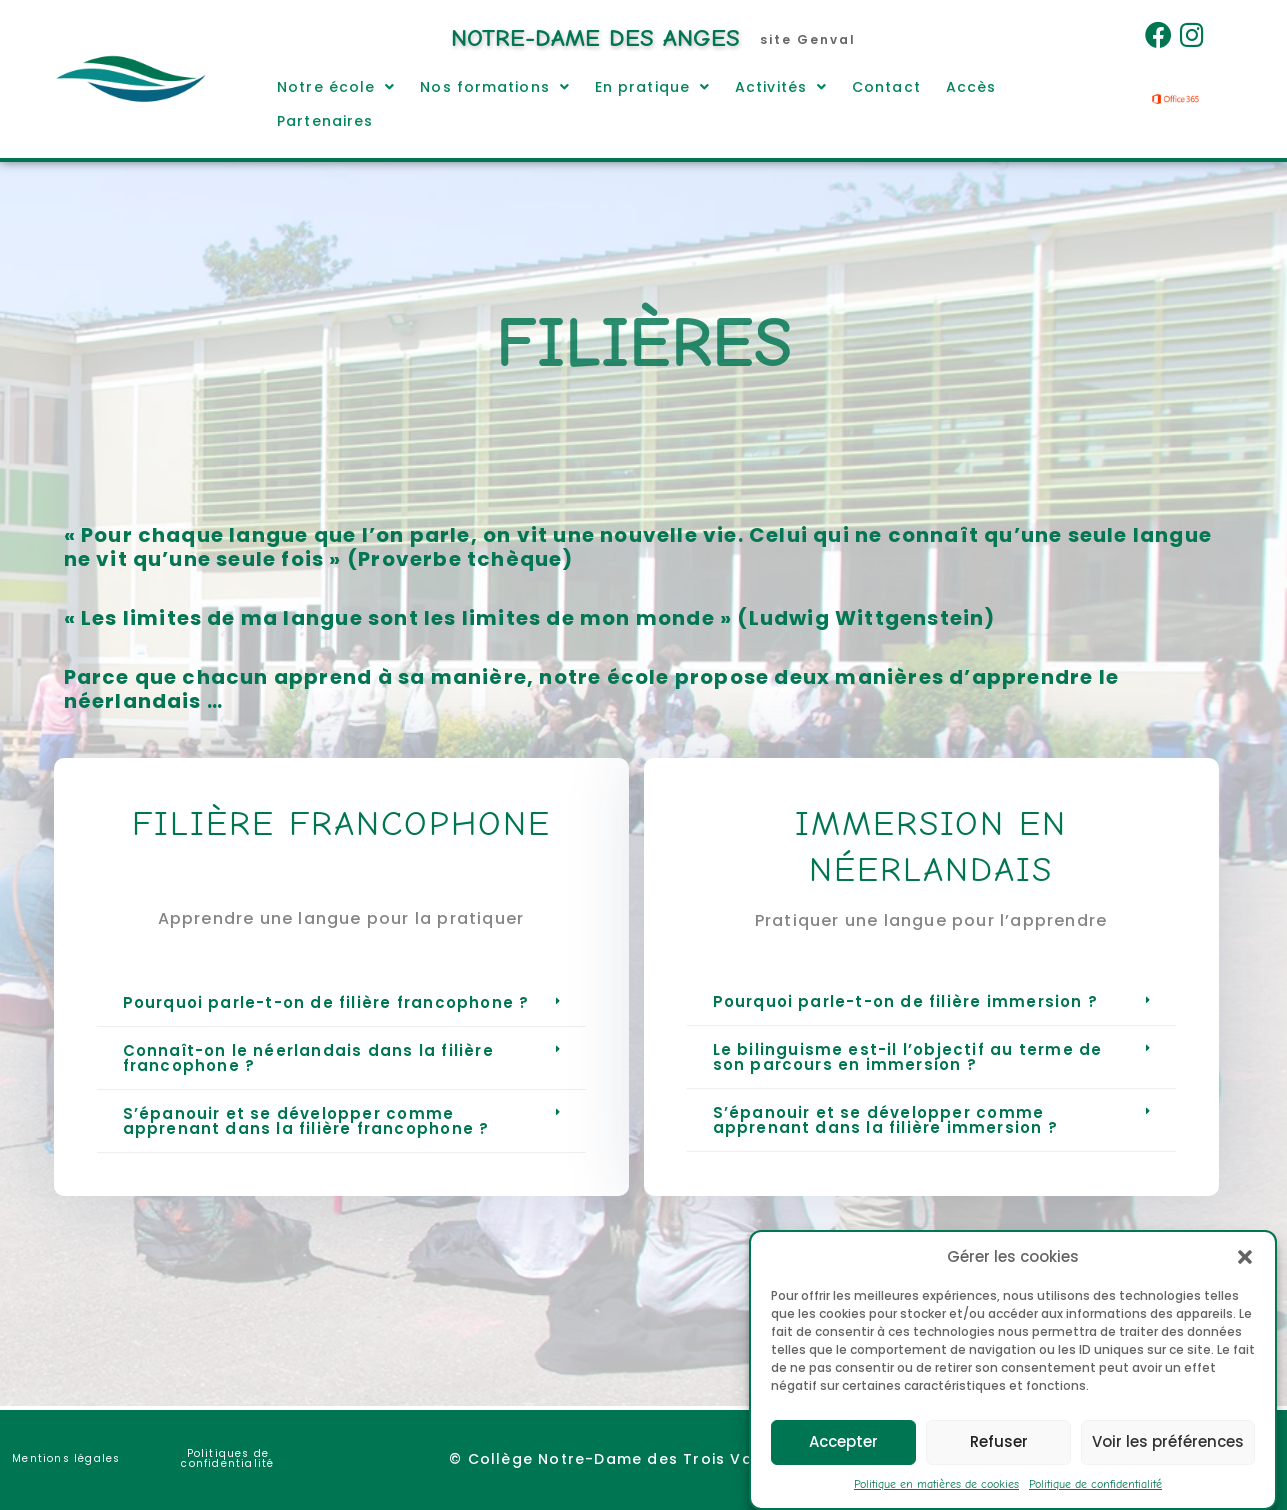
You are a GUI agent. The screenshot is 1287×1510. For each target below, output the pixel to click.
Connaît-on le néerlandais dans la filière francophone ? (308, 1058)
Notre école (336, 87)
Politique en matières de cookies (936, 1502)
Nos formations (495, 87)
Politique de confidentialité (1095, 1502)
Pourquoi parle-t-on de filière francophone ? (326, 1002)
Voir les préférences (1168, 1460)
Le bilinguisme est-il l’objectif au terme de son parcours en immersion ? (908, 1057)
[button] (1245, 1275)
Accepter (843, 1460)
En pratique (652, 87)
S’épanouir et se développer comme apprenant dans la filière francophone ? (306, 1121)
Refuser (999, 1460)
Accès (971, 87)
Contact (886, 87)
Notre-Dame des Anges (595, 37)
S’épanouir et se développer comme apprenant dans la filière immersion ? (885, 1120)
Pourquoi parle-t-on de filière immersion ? (905, 1001)
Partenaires (325, 121)
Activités (781, 87)
